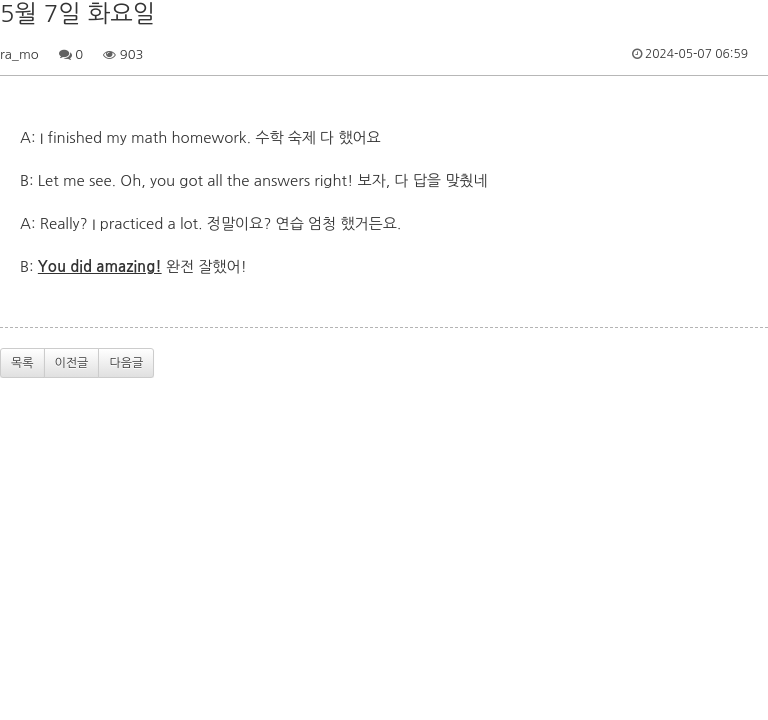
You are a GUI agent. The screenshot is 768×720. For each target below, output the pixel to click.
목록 (22, 363)
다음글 (126, 363)
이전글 (72, 363)
